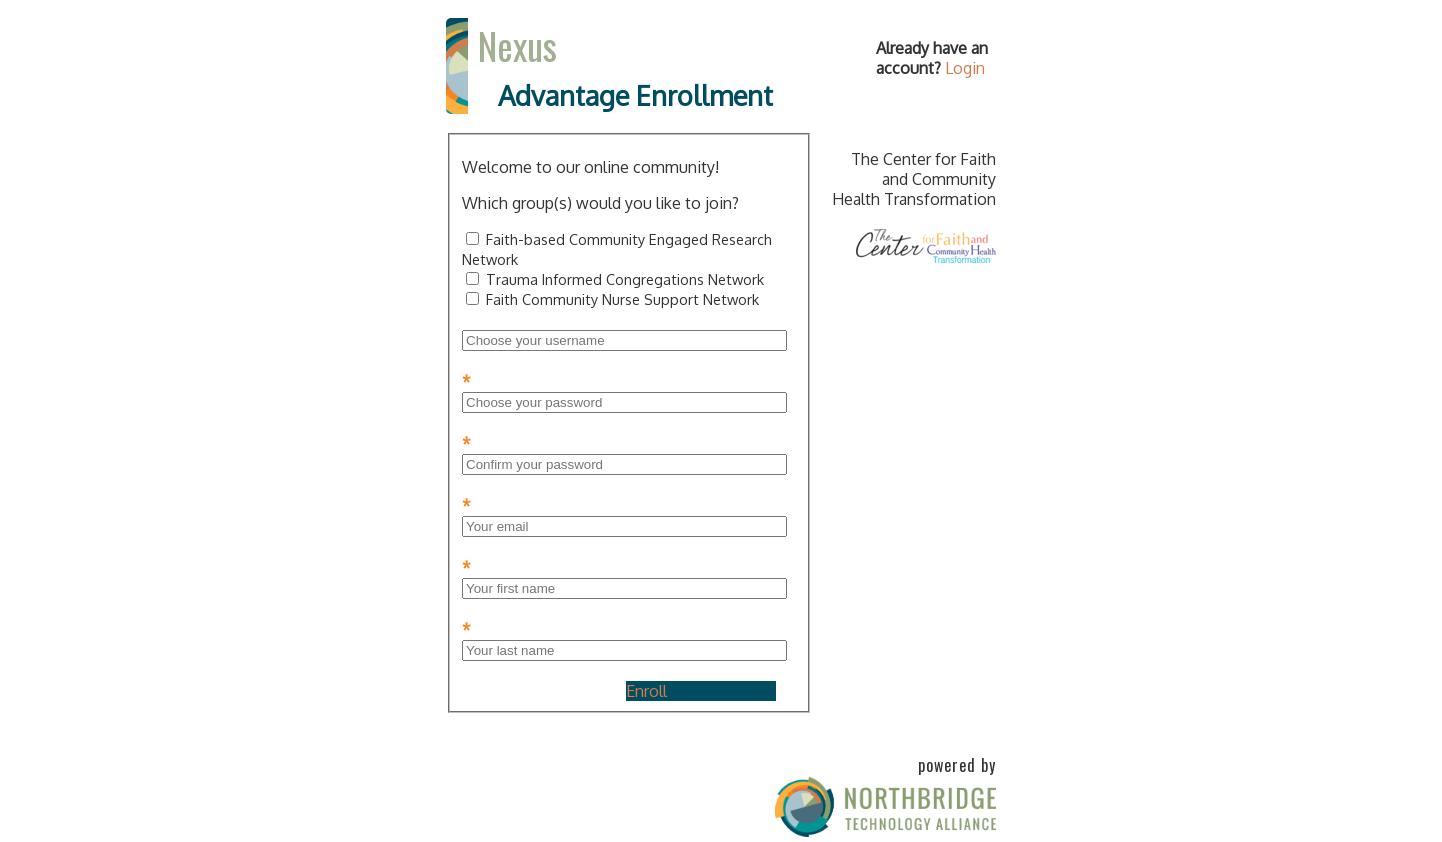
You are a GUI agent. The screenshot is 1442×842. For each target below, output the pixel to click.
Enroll (646, 691)
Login (965, 68)
